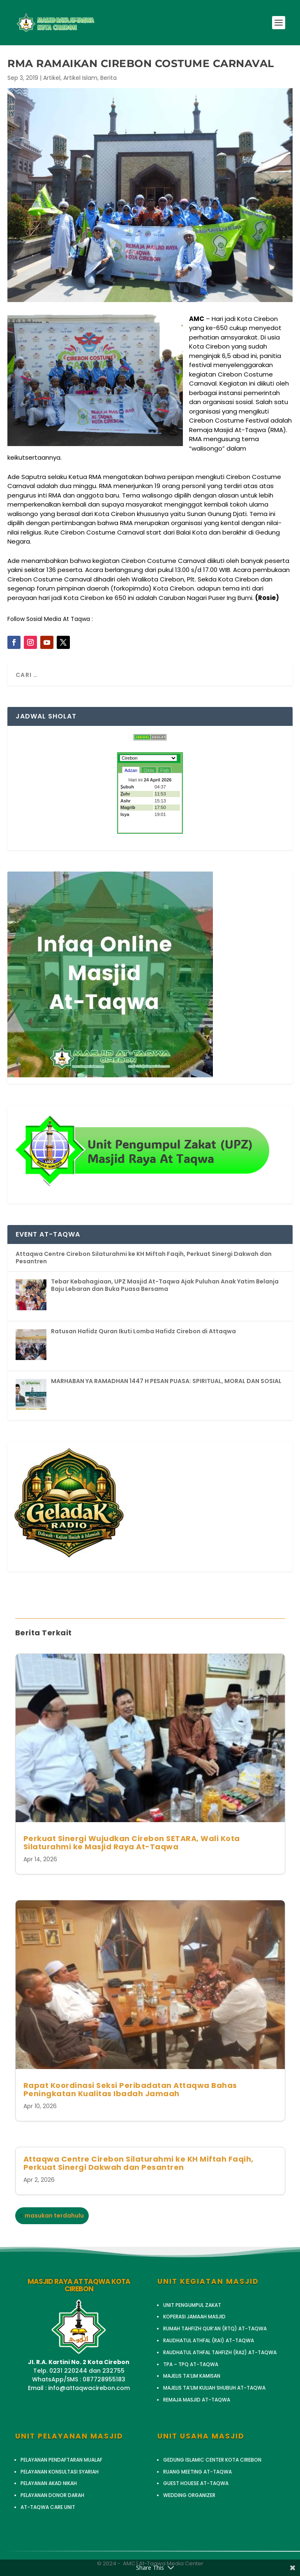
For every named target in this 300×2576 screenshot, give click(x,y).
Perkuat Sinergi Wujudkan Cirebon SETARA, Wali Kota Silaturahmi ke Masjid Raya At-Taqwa (131, 1842)
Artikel (51, 78)
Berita (108, 78)
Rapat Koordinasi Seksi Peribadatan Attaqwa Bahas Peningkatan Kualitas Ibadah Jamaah (130, 2089)
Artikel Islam (80, 78)
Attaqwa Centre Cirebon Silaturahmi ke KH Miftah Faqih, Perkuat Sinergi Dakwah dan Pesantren (138, 2163)
